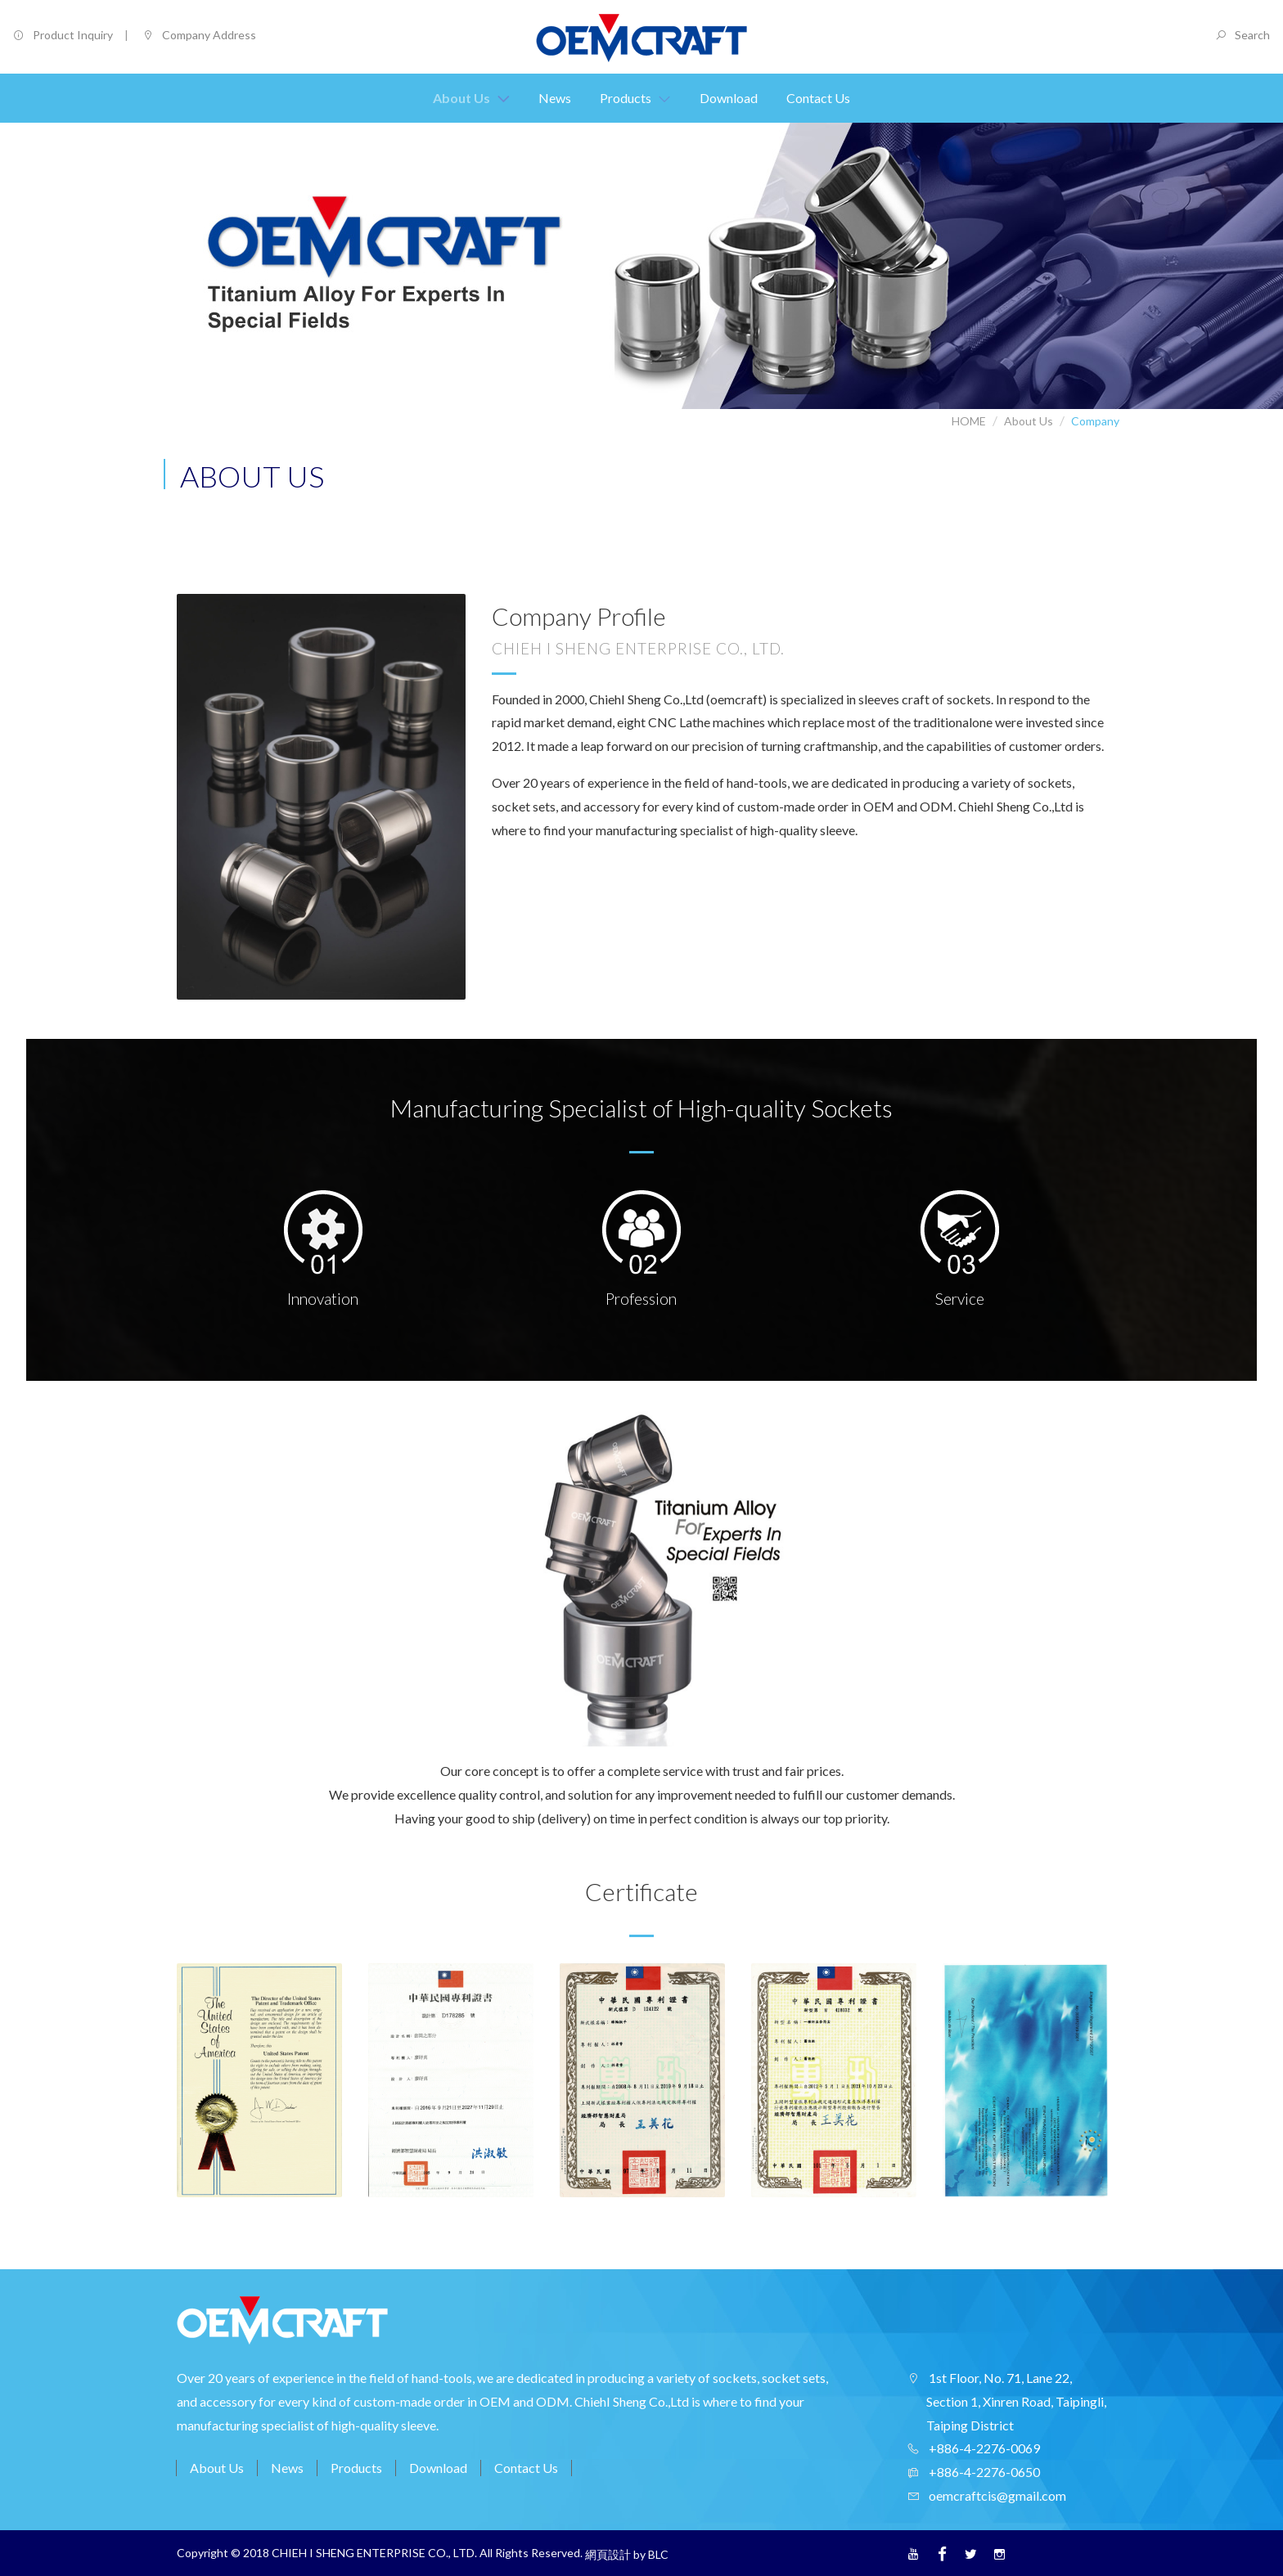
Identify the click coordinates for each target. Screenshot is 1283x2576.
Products (356, 2467)
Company (1095, 421)
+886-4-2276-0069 (983, 2448)
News (287, 2467)
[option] (259, 2086)
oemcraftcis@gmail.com (996, 2495)
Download (438, 2467)
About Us (1028, 421)
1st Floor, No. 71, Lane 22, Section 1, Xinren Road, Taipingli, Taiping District (1016, 2401)
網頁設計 (608, 2554)
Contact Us (526, 2467)
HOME (969, 421)
